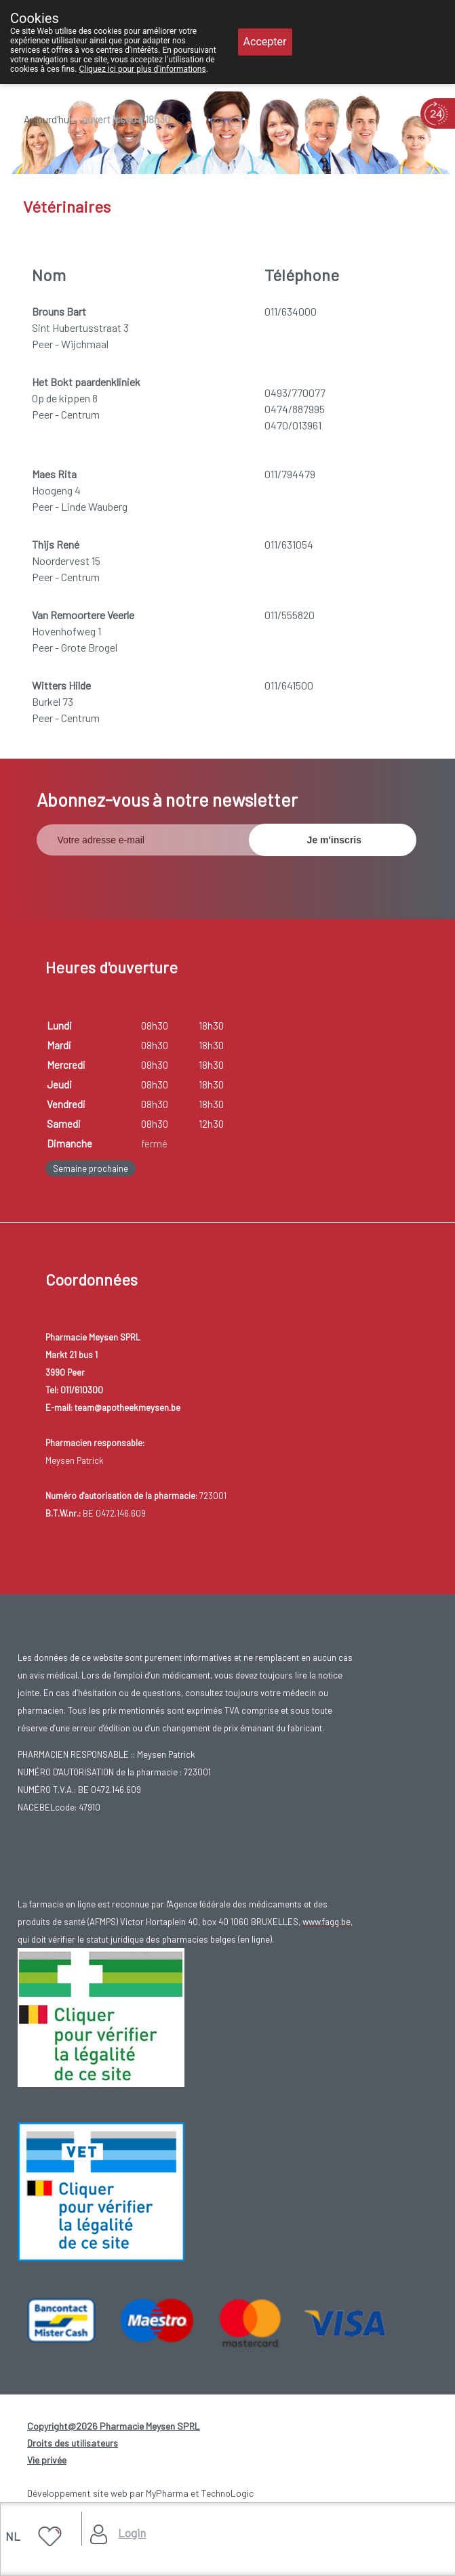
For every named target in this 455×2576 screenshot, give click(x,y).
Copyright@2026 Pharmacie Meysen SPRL (113, 2426)
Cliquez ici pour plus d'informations (142, 69)
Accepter (265, 41)
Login (132, 2532)
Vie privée (46, 2460)
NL (12, 2536)
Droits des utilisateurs (72, 2443)
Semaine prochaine (90, 1168)
